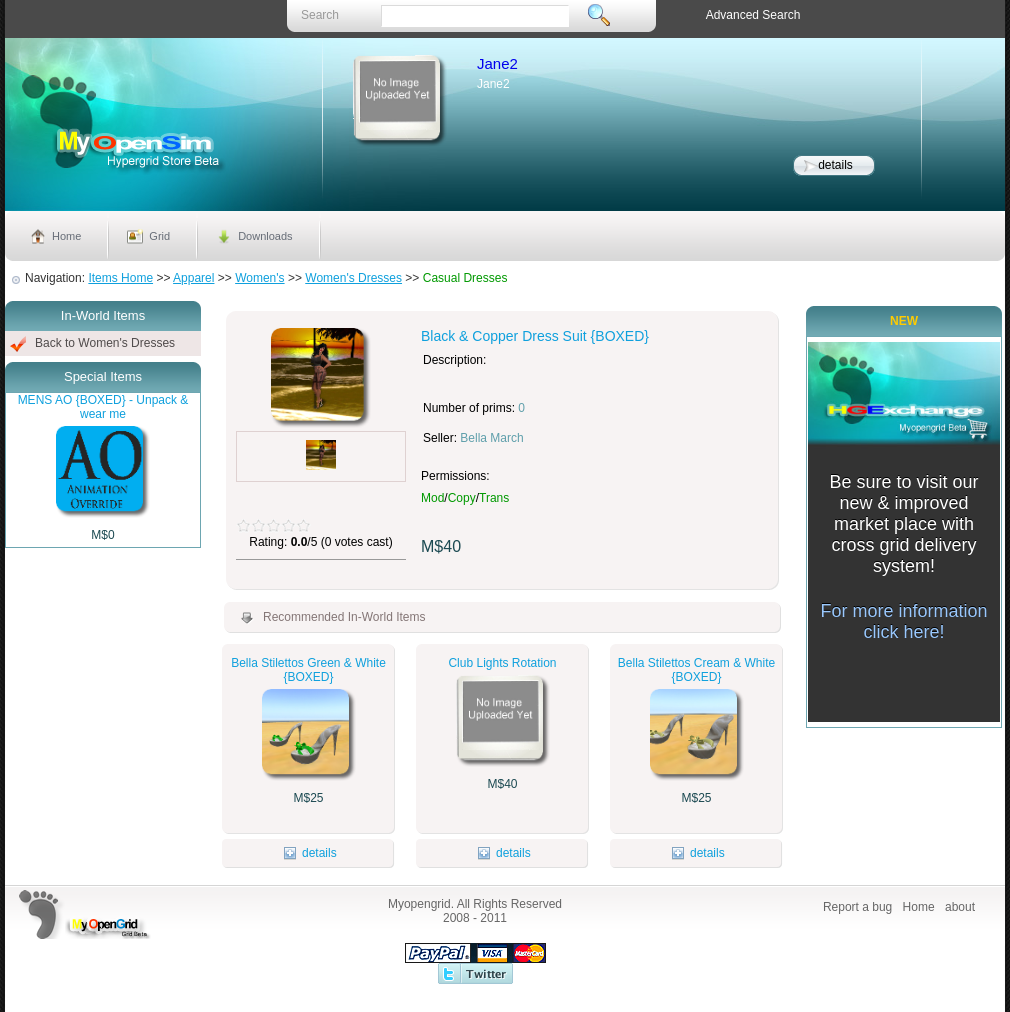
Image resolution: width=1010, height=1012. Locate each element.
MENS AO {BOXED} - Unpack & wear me (103, 407)
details (835, 165)
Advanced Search (753, 15)
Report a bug (857, 907)
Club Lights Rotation (502, 663)
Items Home (120, 278)
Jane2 (497, 63)
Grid (159, 236)
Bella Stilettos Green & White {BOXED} (308, 670)
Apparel (193, 278)
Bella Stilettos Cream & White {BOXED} (696, 670)
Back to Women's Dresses (105, 343)
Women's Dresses (353, 278)
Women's (259, 278)
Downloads (265, 236)
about (960, 907)
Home (66, 236)
